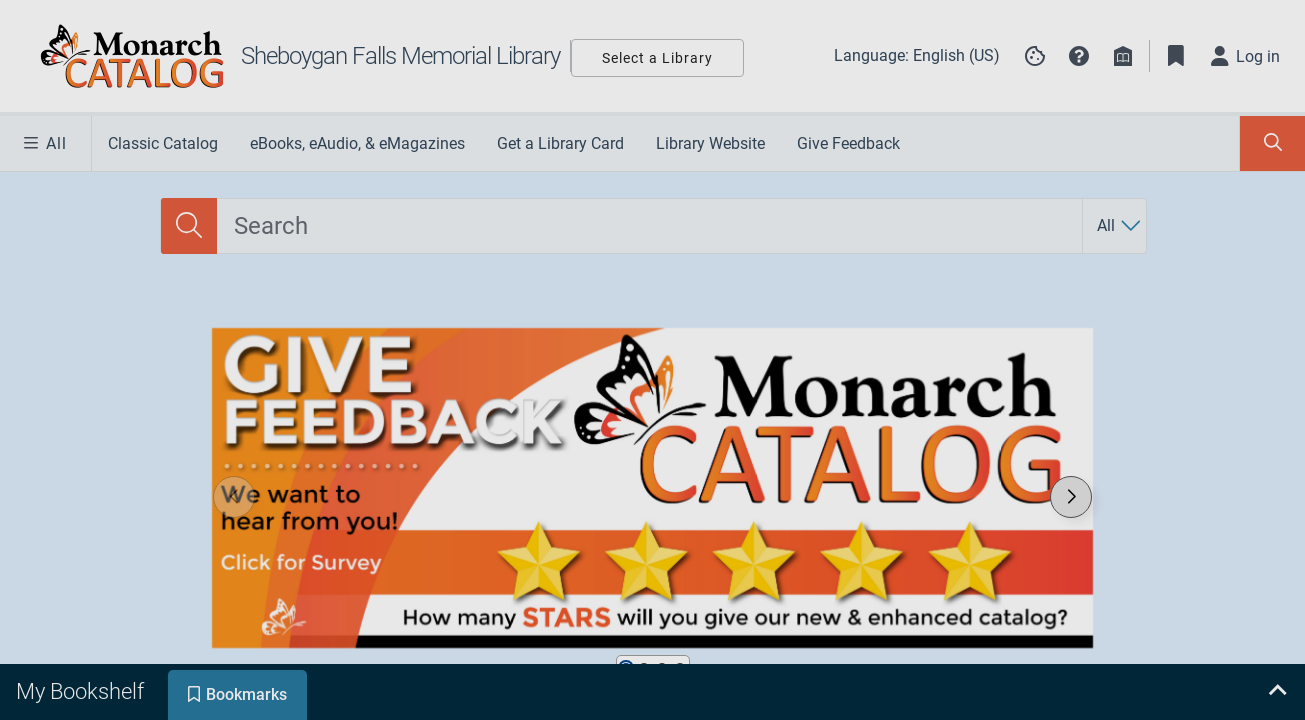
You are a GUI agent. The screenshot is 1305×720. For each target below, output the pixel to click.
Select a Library (657, 58)
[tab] (82, 692)
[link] (652, 488)
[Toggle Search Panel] (1272, 143)
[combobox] (649, 226)
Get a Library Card (560, 143)
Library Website (710, 143)
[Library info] (1123, 56)
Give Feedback (848, 143)
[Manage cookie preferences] (1035, 56)
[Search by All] (1120, 226)
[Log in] (1246, 56)
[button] (1079, 56)
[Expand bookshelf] (1277, 692)
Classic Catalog (163, 143)
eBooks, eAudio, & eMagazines (357, 143)
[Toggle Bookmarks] (1176, 56)
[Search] (189, 226)
